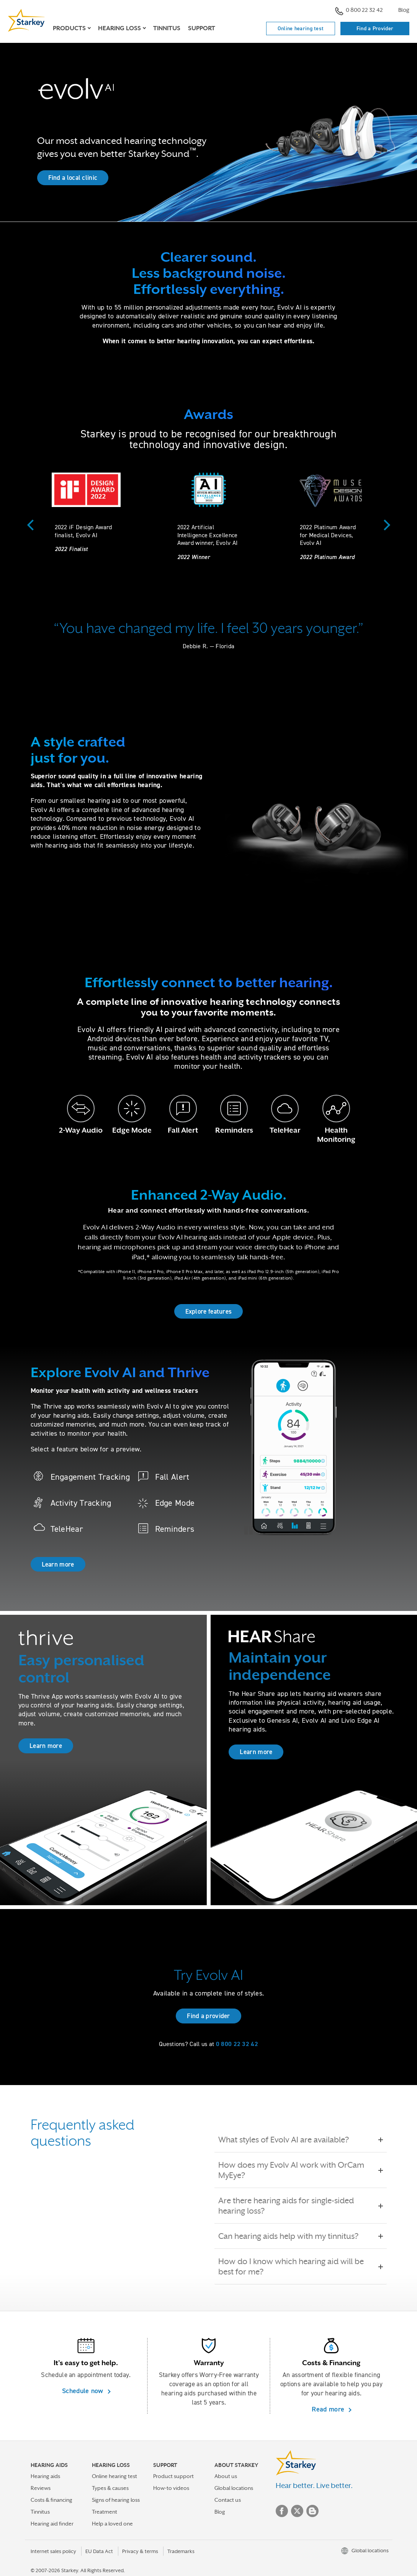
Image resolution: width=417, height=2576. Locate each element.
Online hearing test (301, 28)
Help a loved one (112, 2524)
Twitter (297, 2511)
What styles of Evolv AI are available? (289, 2139)
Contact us (227, 2500)
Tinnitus (166, 28)
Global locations (233, 2488)
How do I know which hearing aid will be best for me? (300, 2266)
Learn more (58, 1564)
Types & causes (110, 2488)
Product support (173, 2476)
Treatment (104, 2512)
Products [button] (69, 28)
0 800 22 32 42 (359, 11)
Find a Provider (375, 28)
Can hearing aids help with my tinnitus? (293, 2236)
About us (225, 2476)
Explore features (208, 1311)
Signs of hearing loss (116, 2500)
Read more (329, 2409)
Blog (403, 10)
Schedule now (83, 2390)
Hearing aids (45, 2476)
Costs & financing (51, 2500)
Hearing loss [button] (119, 28)
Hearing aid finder (52, 2524)
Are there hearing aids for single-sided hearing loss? (300, 2205)
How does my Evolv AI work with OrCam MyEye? (300, 2170)
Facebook (282, 2511)
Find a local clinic (73, 177)
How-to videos (171, 2488)
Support (201, 28)
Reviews (41, 2488)
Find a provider (208, 2016)
